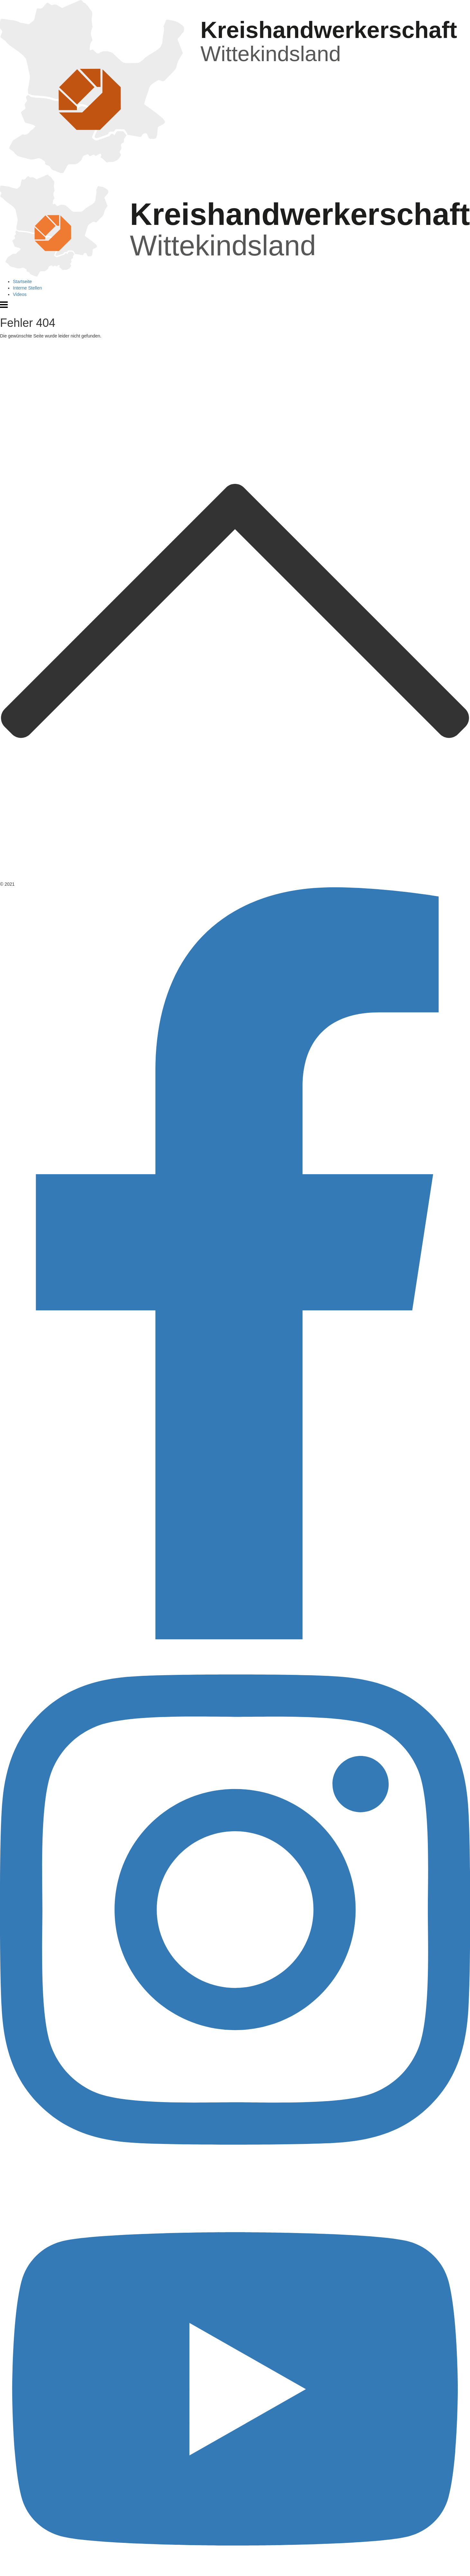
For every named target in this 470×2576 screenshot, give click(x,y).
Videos (20, 294)
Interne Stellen (27, 288)
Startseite (22, 281)
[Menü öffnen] (4, 306)
